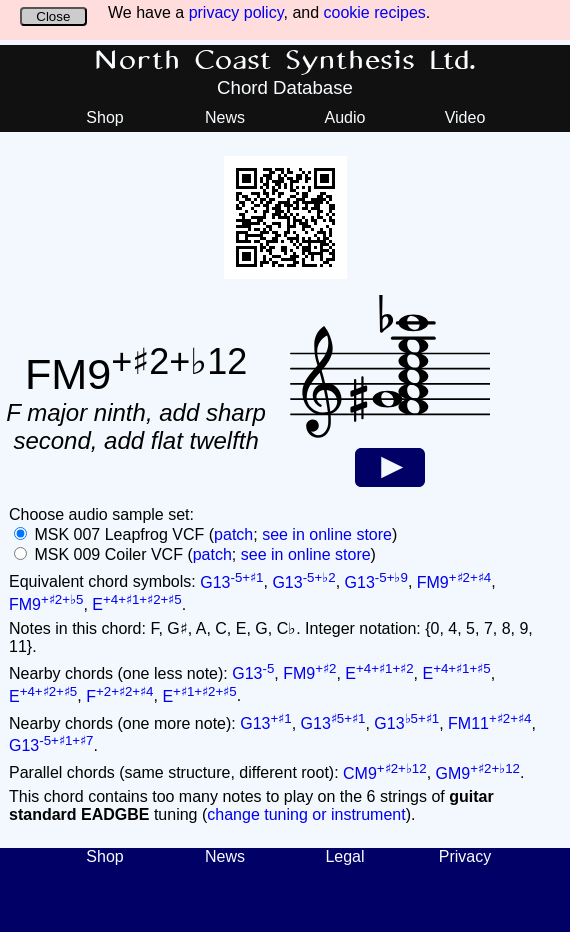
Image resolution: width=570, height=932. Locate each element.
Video (465, 117)
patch (233, 534)
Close (53, 16)
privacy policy (236, 12)
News (225, 117)
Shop (104, 117)
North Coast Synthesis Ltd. (285, 61)
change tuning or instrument (306, 814)
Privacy (465, 856)
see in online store (327, 534)
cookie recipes (375, 12)
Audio (345, 117)
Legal (344, 856)
